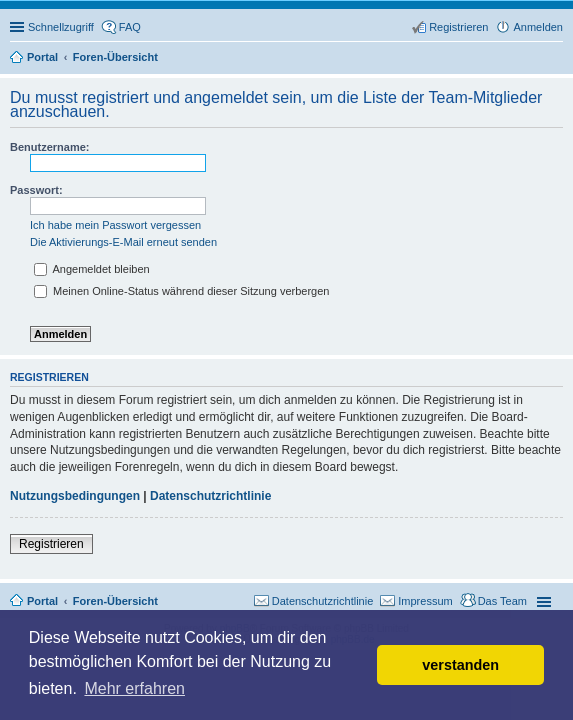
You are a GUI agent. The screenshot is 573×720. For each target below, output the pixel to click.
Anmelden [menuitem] (538, 27)
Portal (42, 57)
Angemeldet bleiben (92, 269)
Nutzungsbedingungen (75, 496)
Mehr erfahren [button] (134, 688)
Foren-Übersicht (115, 601)
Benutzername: (49, 147)
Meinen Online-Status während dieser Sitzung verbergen (181, 291)
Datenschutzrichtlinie (210, 496)
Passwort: (36, 190)
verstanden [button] (460, 665)
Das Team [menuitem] (502, 601)
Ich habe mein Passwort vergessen (115, 225)
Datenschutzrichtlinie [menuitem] (323, 601)
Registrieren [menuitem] (458, 27)
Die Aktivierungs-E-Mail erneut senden (123, 242)
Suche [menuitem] (557, 59)
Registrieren (51, 544)
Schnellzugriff (61, 27)
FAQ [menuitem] (130, 27)
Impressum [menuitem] (425, 601)
